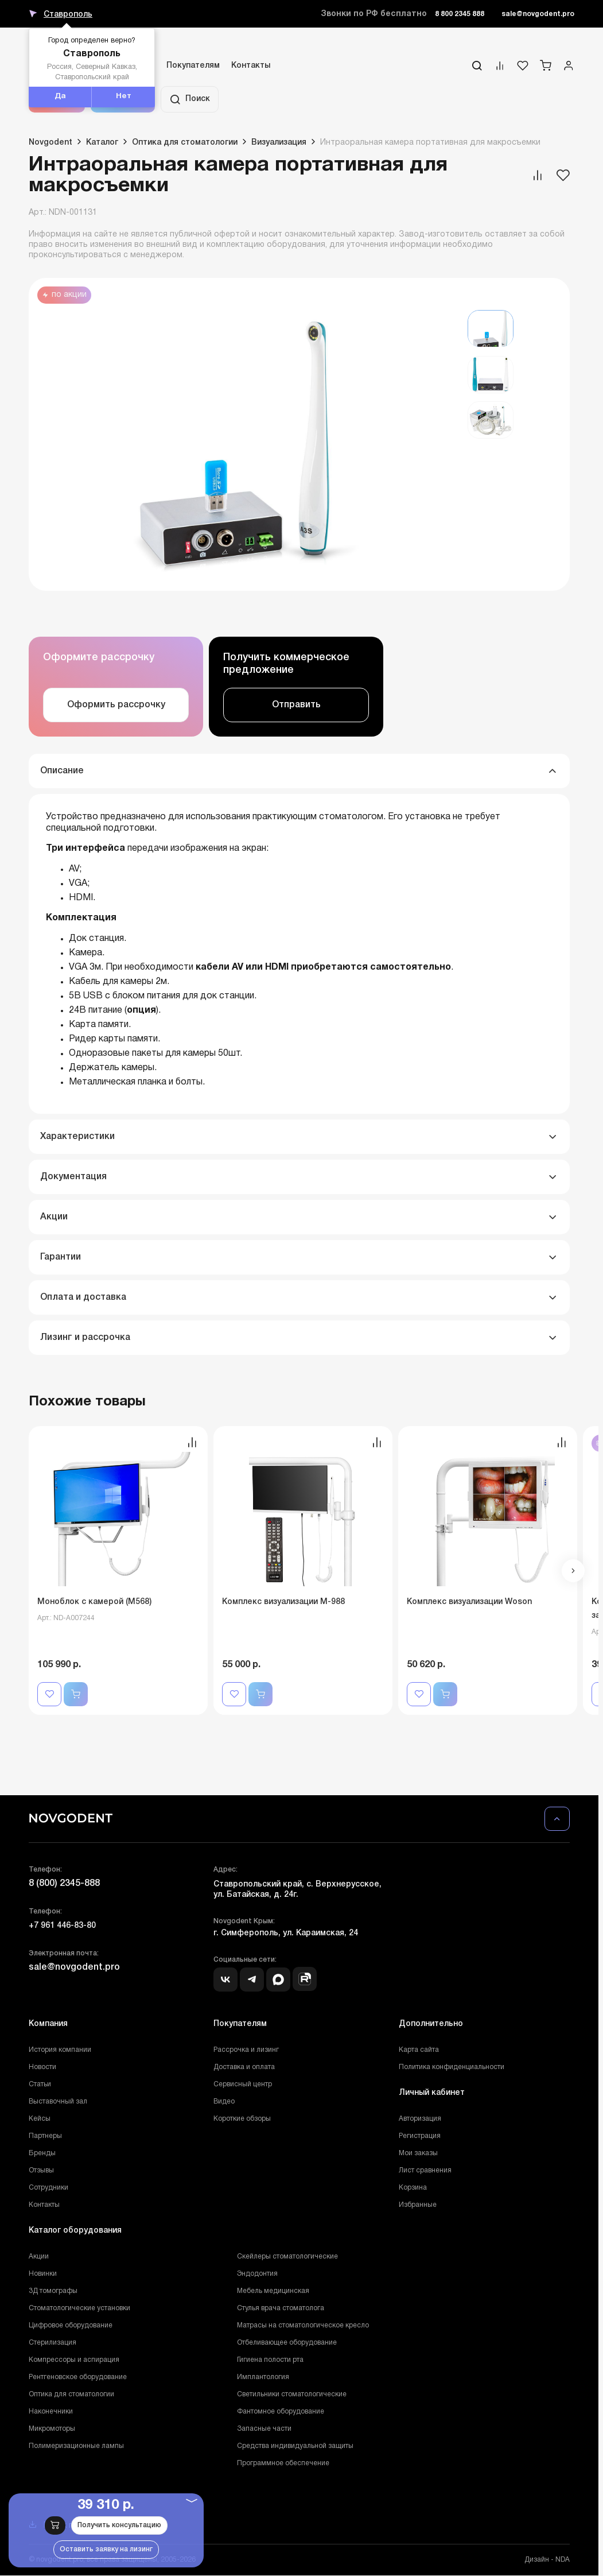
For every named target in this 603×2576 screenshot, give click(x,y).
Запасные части (264, 2429)
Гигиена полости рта (270, 2360)
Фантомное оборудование (280, 2411)
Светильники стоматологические (292, 2394)
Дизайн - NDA (547, 2559)
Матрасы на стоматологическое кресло (303, 2325)
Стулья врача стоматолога (280, 2308)
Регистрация (420, 2136)
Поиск (189, 99)
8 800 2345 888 (459, 14)
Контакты (250, 65)
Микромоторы (52, 2429)
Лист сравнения (425, 2170)
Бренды (42, 2153)
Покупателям (193, 65)
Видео (224, 2101)
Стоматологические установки (79, 2308)
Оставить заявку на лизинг (106, 2549)
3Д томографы (53, 2291)
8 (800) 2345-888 (64, 1884)
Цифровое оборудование (70, 2325)
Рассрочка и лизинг (246, 2050)
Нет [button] (123, 96)
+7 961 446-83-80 (62, 1926)
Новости (42, 2067)
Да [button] (60, 96)
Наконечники (51, 2411)
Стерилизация (52, 2342)
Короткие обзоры (242, 2119)
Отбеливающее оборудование (287, 2342)
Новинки (43, 2274)
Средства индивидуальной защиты (295, 2446)
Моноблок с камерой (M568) (94, 1602)
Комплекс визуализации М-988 (283, 1602)
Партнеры (45, 2136)
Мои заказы (418, 2153)
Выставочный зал (58, 2101)
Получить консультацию (119, 2525)
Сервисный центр (242, 2084)
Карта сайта (419, 2050)
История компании (60, 2050)
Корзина (413, 2187)
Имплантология (263, 2377)
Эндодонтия (257, 2274)
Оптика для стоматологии (71, 2394)
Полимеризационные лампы (76, 2446)
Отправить (296, 705)
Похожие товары (87, 1402)
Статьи (40, 2084)
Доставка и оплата (244, 2067)
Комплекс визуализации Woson (469, 1602)
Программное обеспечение (283, 2463)
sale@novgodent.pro (537, 14)
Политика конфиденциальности (451, 2067)
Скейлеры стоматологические (287, 2256)
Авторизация (420, 2119)
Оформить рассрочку (116, 705)
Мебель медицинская (273, 2291)
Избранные (418, 2205)
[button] (573, 1570)
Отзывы (41, 2170)
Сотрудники (48, 2187)
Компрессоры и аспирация (74, 2360)
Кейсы (39, 2119)
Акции (39, 2256)
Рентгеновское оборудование (78, 2377)
